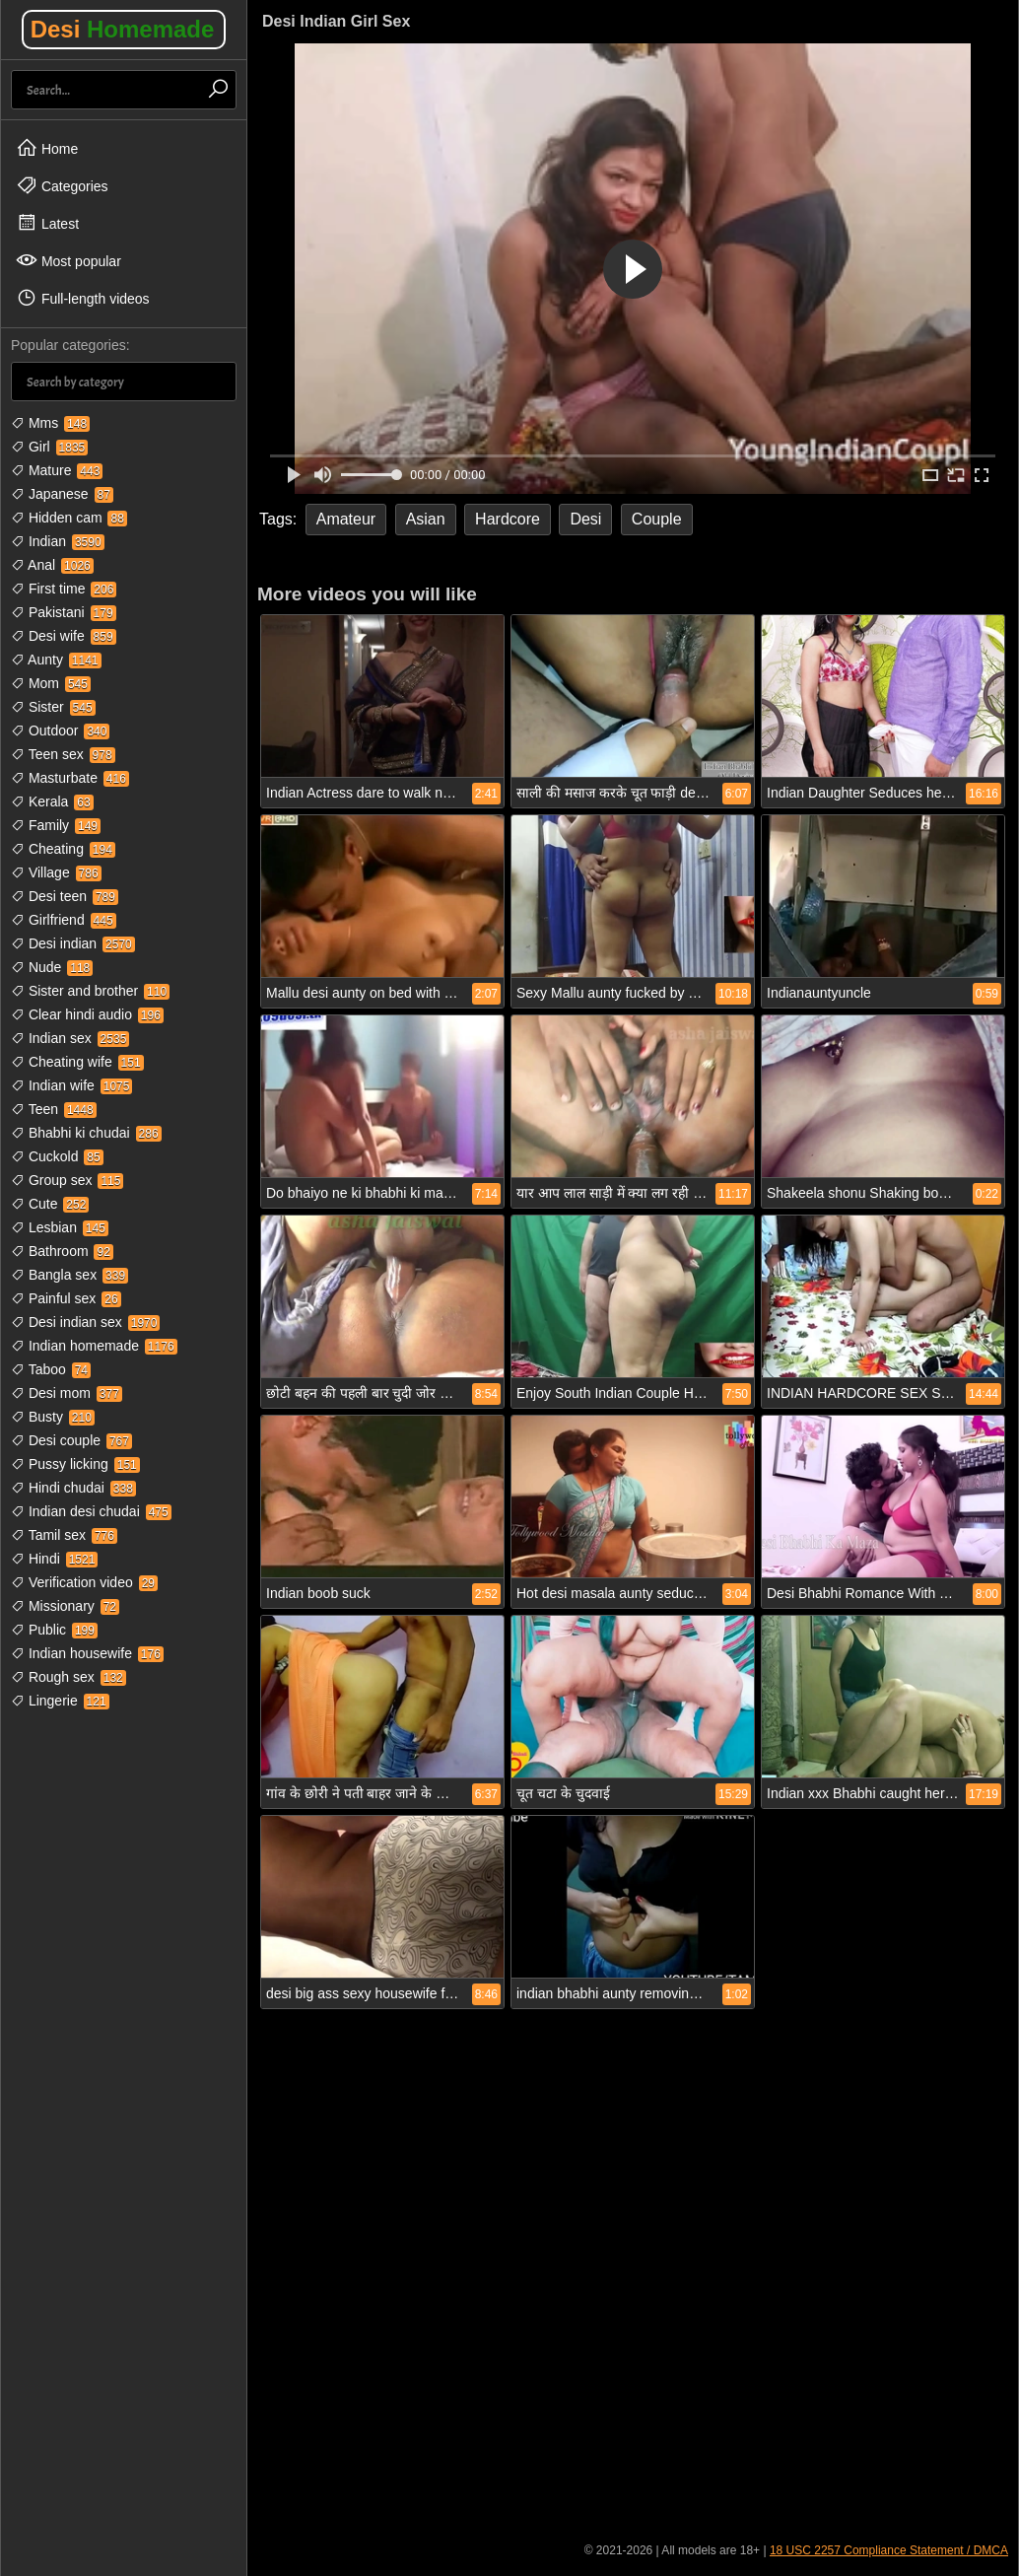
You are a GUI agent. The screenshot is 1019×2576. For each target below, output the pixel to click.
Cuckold (57, 1156)
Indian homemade (94, 1346)
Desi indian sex (85, 1322)
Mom (51, 683)
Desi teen (64, 896)
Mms (50, 423)
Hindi (54, 1558)
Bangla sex (69, 1275)
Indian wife (71, 1085)
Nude (52, 967)
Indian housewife (87, 1653)
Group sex (67, 1180)
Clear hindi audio (87, 1014)
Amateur (345, 519)
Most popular (68, 260)
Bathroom (62, 1251)
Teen (54, 1109)
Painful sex (66, 1298)
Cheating (63, 849)
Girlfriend (63, 920)
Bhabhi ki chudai (86, 1133)
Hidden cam (69, 517)
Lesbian (59, 1227)
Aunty (56, 659)
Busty (53, 1417)
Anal (52, 565)
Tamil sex (64, 1535)
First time (63, 588)
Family (56, 825)
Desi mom (66, 1393)
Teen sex (63, 754)
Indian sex (70, 1038)
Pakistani (63, 612)
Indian (57, 541)
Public (54, 1629)
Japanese (62, 494)
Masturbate (70, 778)
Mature (56, 470)
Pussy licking (75, 1464)
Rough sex (68, 1677)
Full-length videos (83, 298)
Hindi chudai (73, 1488)
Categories (62, 185)
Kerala (52, 801)
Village (56, 872)
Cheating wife (77, 1062)
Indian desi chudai (91, 1511)
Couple (657, 519)
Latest (47, 223)
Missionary (65, 1606)
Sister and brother (90, 991)
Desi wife (63, 636)
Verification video (84, 1582)
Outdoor (60, 730)
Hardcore (507, 519)
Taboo (51, 1369)
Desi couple (71, 1440)
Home (47, 148)
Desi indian (73, 943)
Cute (50, 1204)
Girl (49, 446)
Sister (53, 707)
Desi (123, 29)
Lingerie (60, 1700)
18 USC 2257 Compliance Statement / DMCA (889, 2550)
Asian (425, 519)
